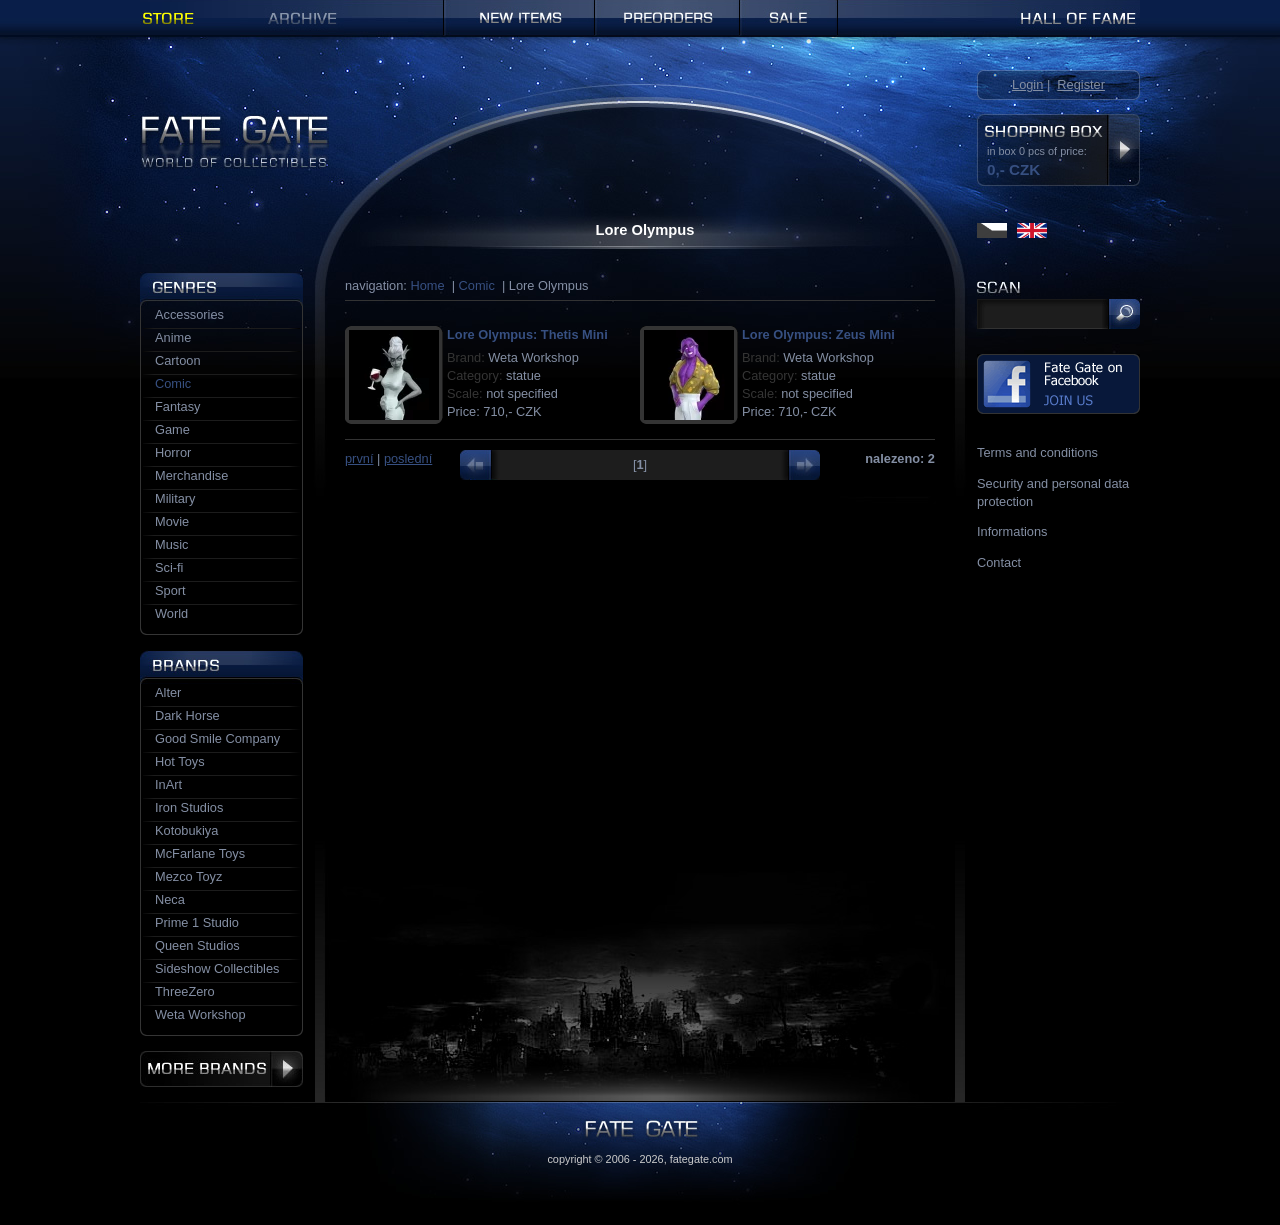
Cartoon (178, 360)
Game (172, 429)
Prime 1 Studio (197, 922)
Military (175, 498)
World (171, 613)
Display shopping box (1123, 150)
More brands (221, 1069)
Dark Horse (187, 715)
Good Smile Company (217, 738)
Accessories (189, 314)
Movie (172, 521)
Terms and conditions (1037, 452)
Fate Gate (168, 122)
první (359, 458)
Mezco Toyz (188, 876)
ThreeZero (185, 991)
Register (1081, 84)
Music (171, 544)
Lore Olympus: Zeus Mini (818, 334)
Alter (168, 692)
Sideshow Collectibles (217, 968)
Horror (173, 452)
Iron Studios (189, 807)
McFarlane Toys (200, 853)
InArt (168, 784)
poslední (408, 458)
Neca (170, 899)
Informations (1012, 531)
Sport (170, 590)
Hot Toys (180, 761)
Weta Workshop (200, 1014)
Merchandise (191, 475)
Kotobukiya (186, 830)
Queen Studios (197, 945)
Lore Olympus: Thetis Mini (527, 334)
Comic (477, 285)
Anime (173, 337)
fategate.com (701, 1159)
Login (1027, 84)
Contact (999, 562)
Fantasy (178, 406)
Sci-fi (169, 567)
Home (427, 285)
